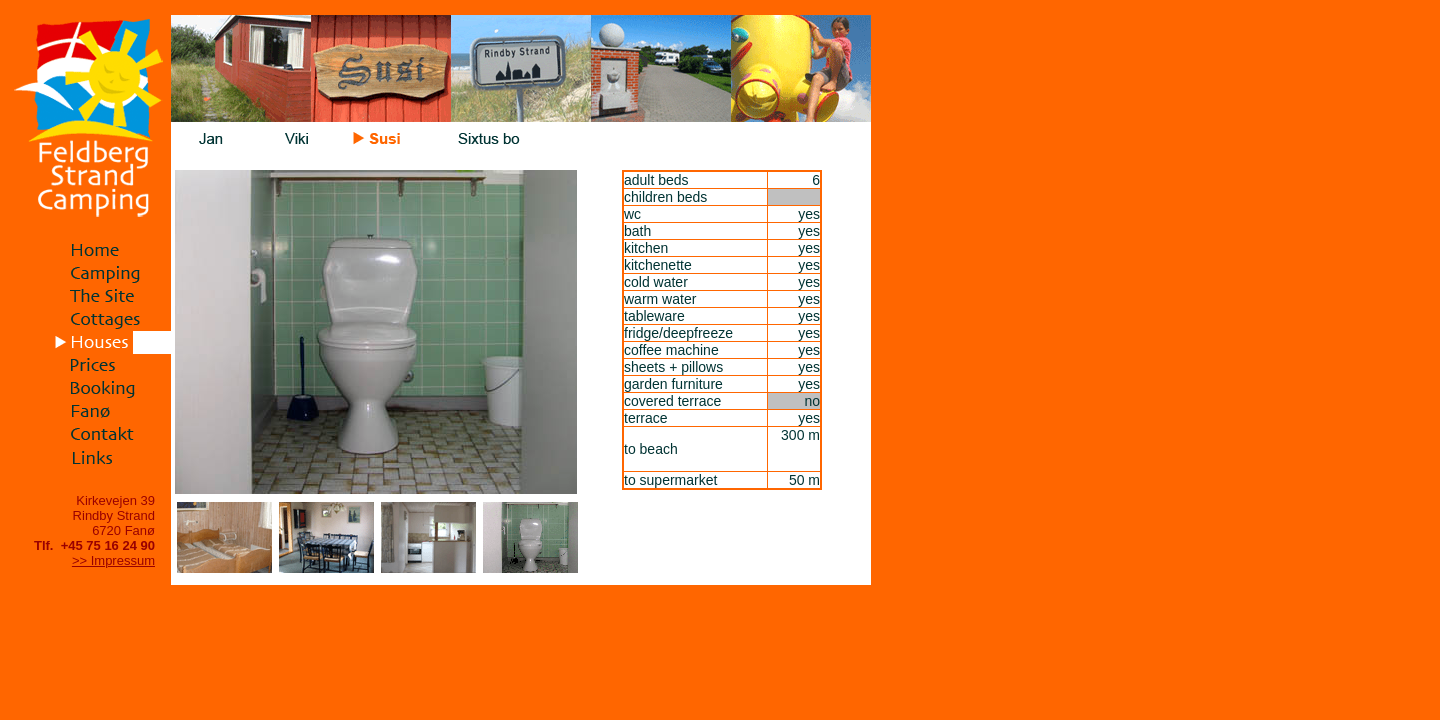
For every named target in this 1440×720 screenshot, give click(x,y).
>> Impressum (113, 560)
